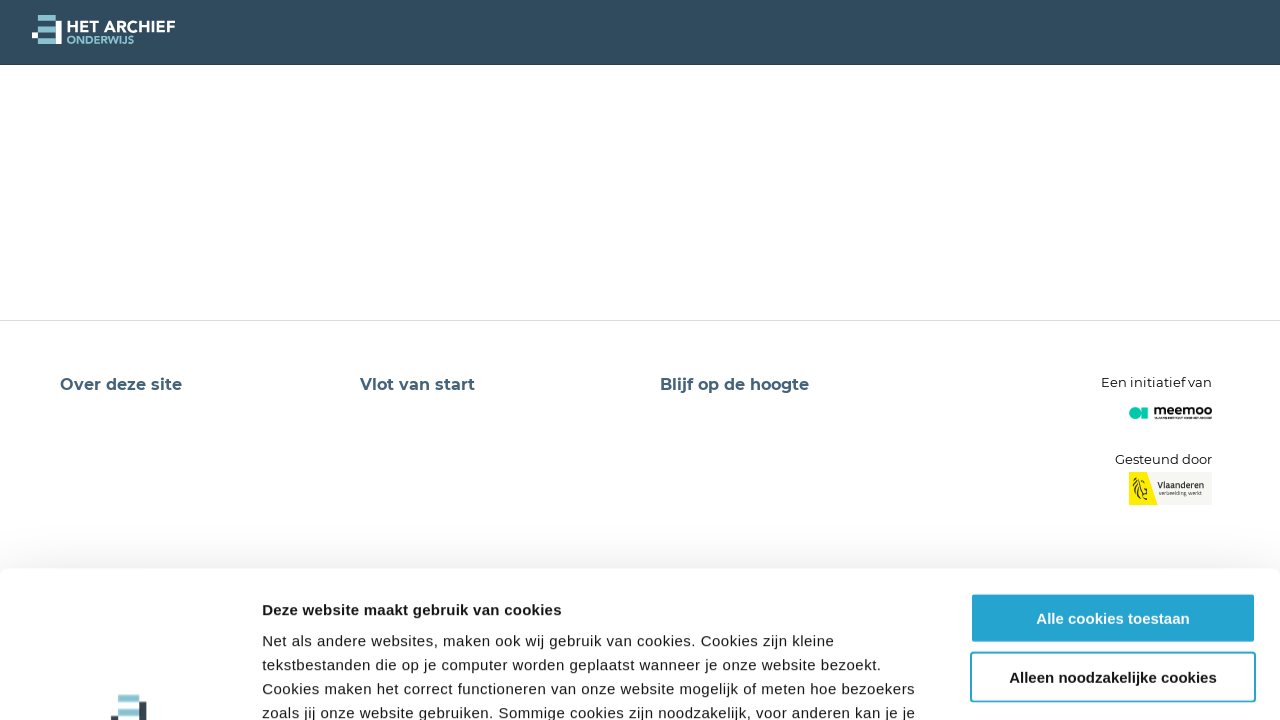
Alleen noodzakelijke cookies (1113, 539)
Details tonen (1080, 680)
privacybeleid (731, 599)
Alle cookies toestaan (1112, 480)
